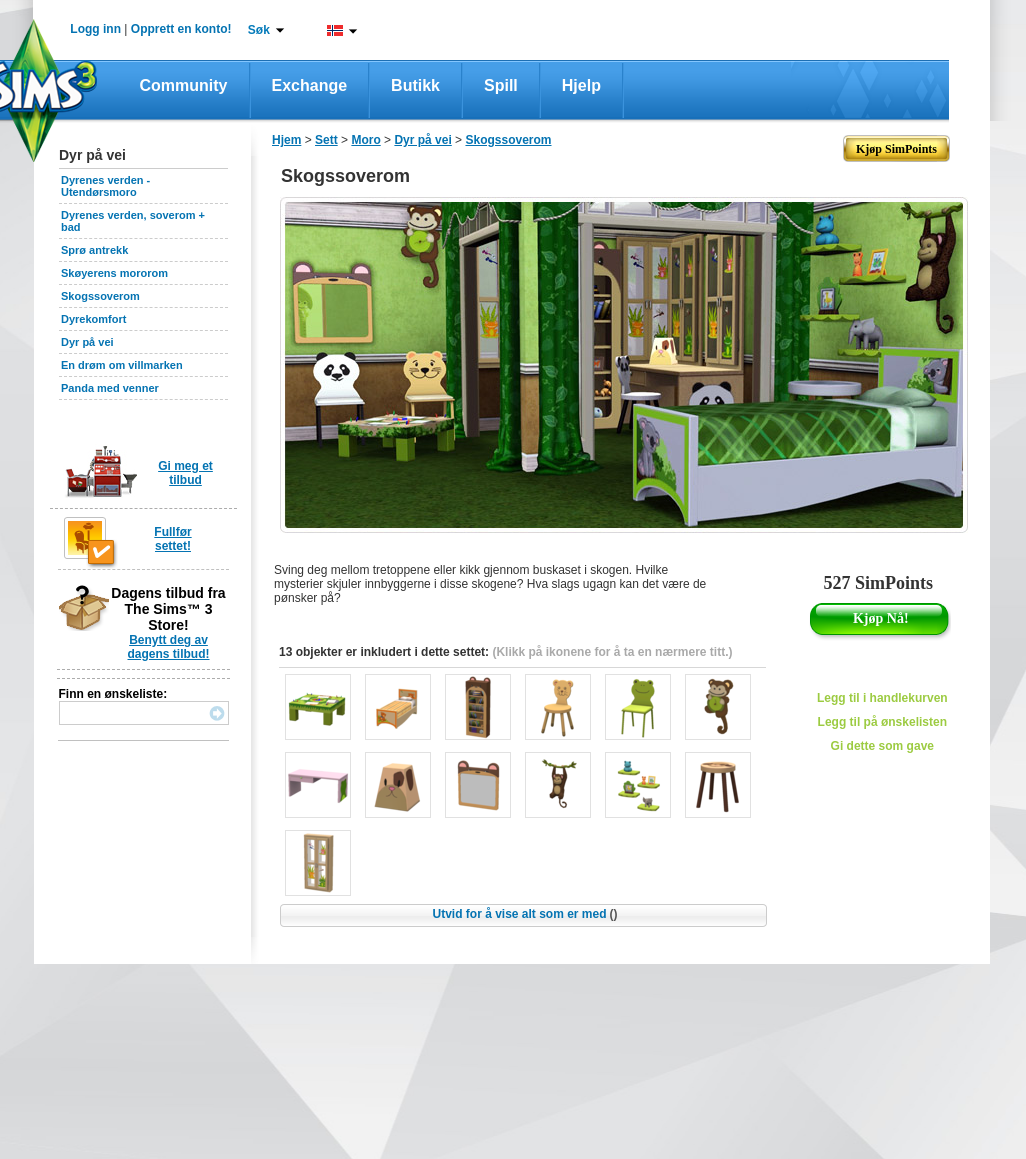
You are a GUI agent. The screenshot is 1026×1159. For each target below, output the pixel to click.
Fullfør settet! (172, 539)
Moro (365, 140)
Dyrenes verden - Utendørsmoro (105, 186)
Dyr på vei (87, 342)
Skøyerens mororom (114, 273)
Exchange (310, 85)
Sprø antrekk (94, 250)
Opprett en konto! (181, 29)
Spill (501, 85)
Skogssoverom (100, 296)
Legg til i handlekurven (882, 698)
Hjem (286, 140)
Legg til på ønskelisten (882, 722)
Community (184, 85)
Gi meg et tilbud (185, 473)
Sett (326, 140)
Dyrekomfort (93, 319)
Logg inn (95, 29)
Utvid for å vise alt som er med (524, 914)
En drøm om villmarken (122, 365)
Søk (259, 30)
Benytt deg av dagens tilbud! (169, 647)
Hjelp (581, 85)
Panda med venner (110, 388)
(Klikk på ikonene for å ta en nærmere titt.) (612, 652)
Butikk (415, 85)
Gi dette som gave (882, 746)
